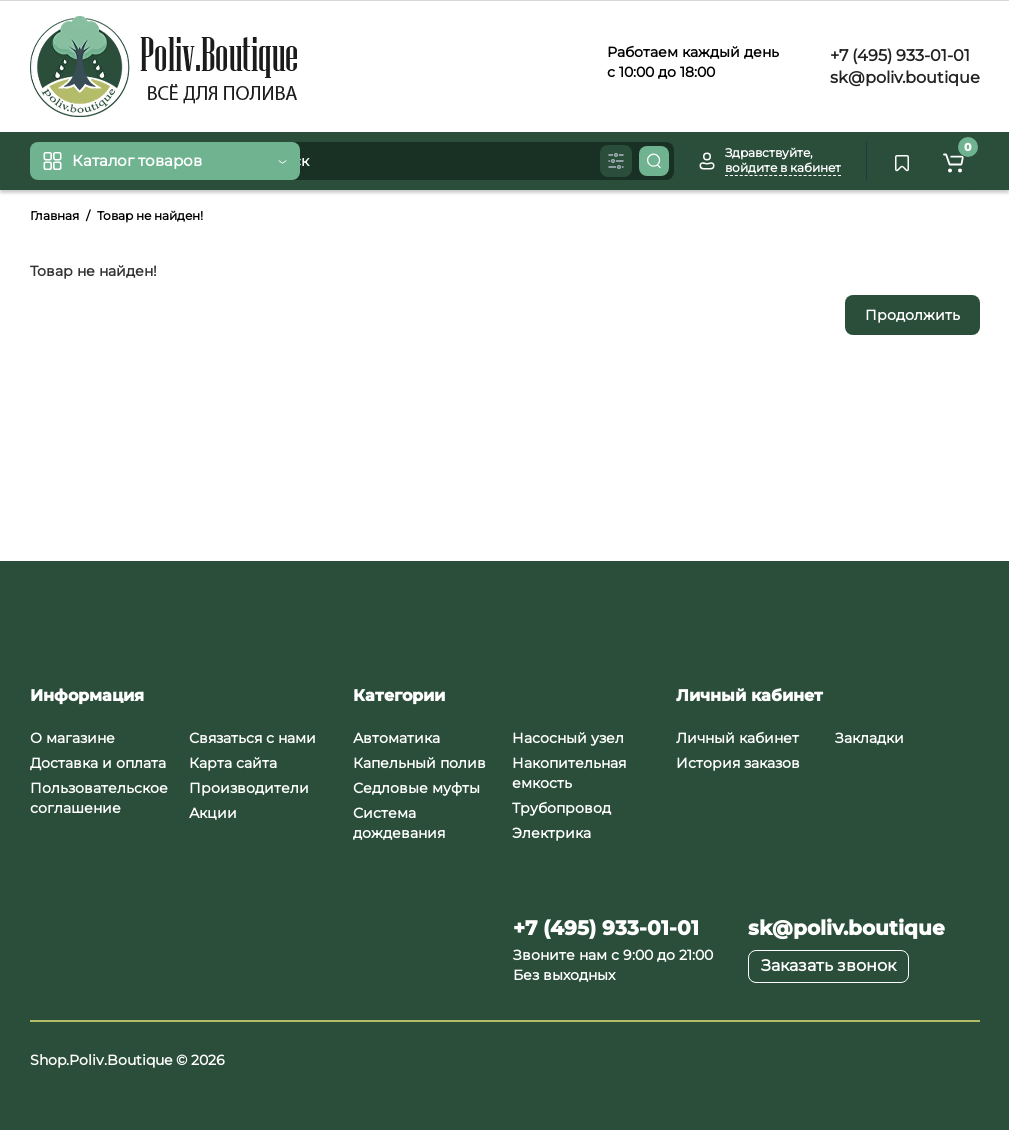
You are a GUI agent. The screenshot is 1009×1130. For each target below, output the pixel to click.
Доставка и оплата (98, 763)
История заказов (738, 763)
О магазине (72, 738)
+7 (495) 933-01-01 (898, 55)
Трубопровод (561, 808)
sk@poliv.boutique (903, 77)
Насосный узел (568, 738)
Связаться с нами (252, 738)
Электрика (551, 833)
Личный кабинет (737, 738)
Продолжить (912, 315)
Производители (249, 788)
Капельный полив (419, 763)
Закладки (869, 738)
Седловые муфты (416, 788)
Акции (213, 813)
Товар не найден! (150, 215)
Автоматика (396, 738)
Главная (54, 215)
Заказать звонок (828, 965)
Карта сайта (233, 763)
